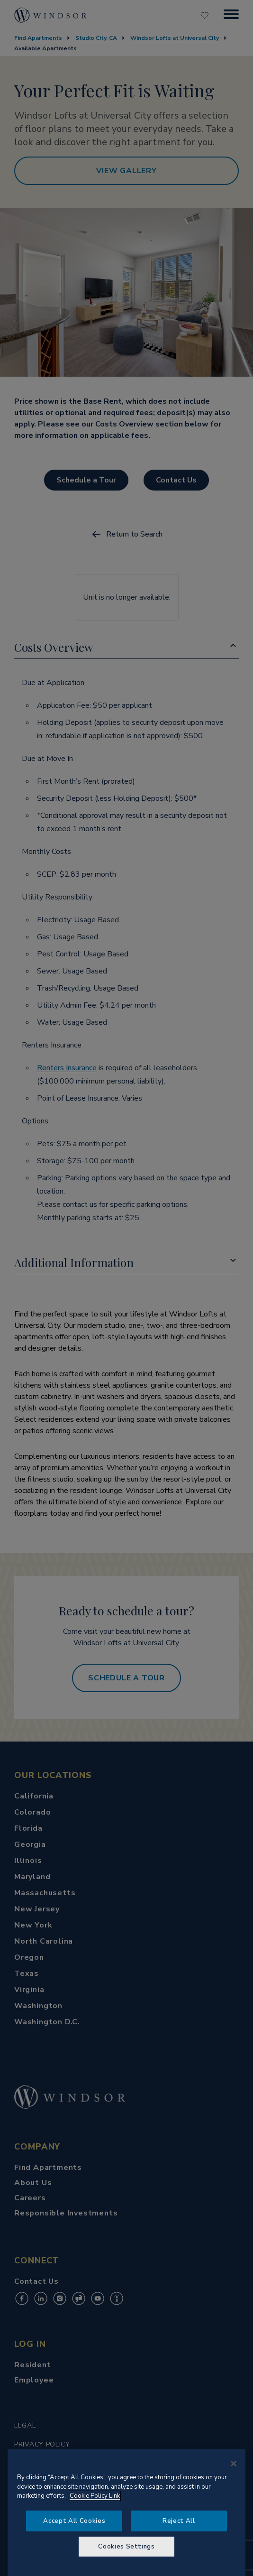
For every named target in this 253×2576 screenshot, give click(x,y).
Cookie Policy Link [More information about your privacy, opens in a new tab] (95, 2496)
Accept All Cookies (74, 2521)
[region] (126, 2512)
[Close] (233, 2463)
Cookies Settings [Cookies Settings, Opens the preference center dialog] (126, 2546)
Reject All (179, 2521)
